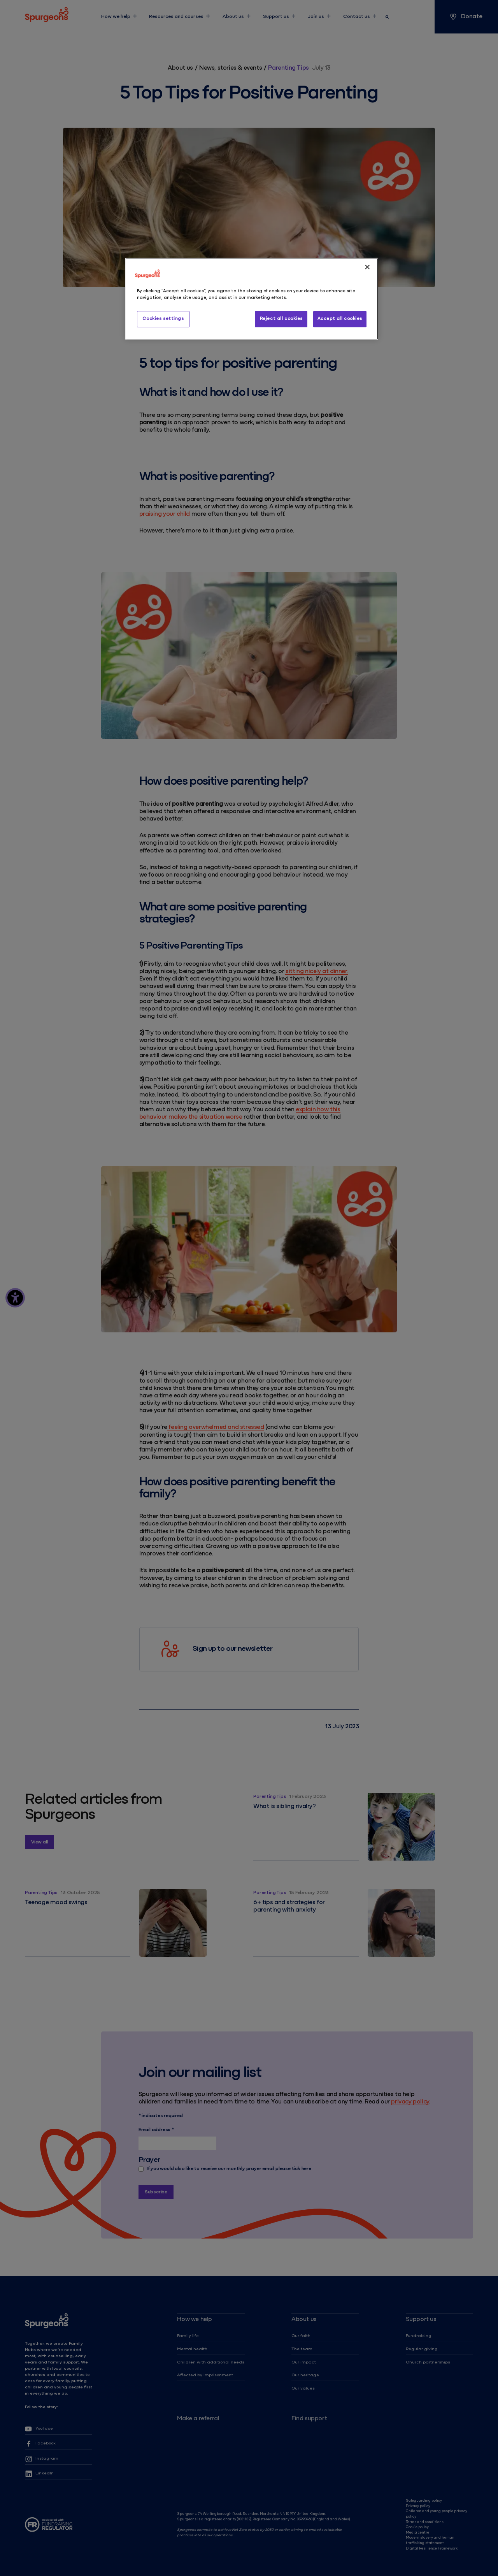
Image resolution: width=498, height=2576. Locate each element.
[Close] (367, 267)
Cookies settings (163, 318)
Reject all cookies (281, 318)
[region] (251, 299)
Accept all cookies (339, 318)
